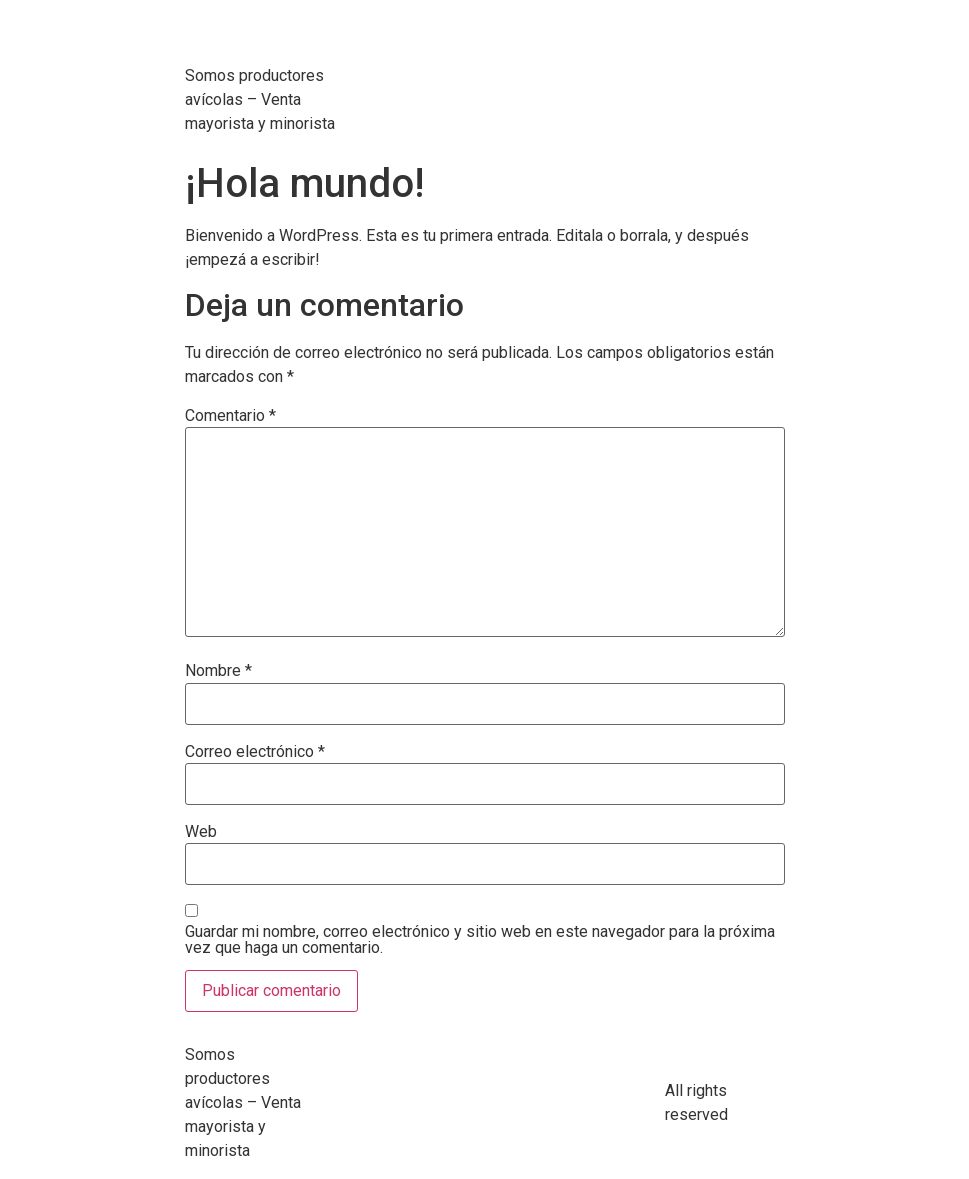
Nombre (218, 671)
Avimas (251, 39)
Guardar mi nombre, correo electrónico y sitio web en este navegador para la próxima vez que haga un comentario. (480, 940)
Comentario (230, 416)
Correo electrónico (255, 752)
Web (201, 832)
